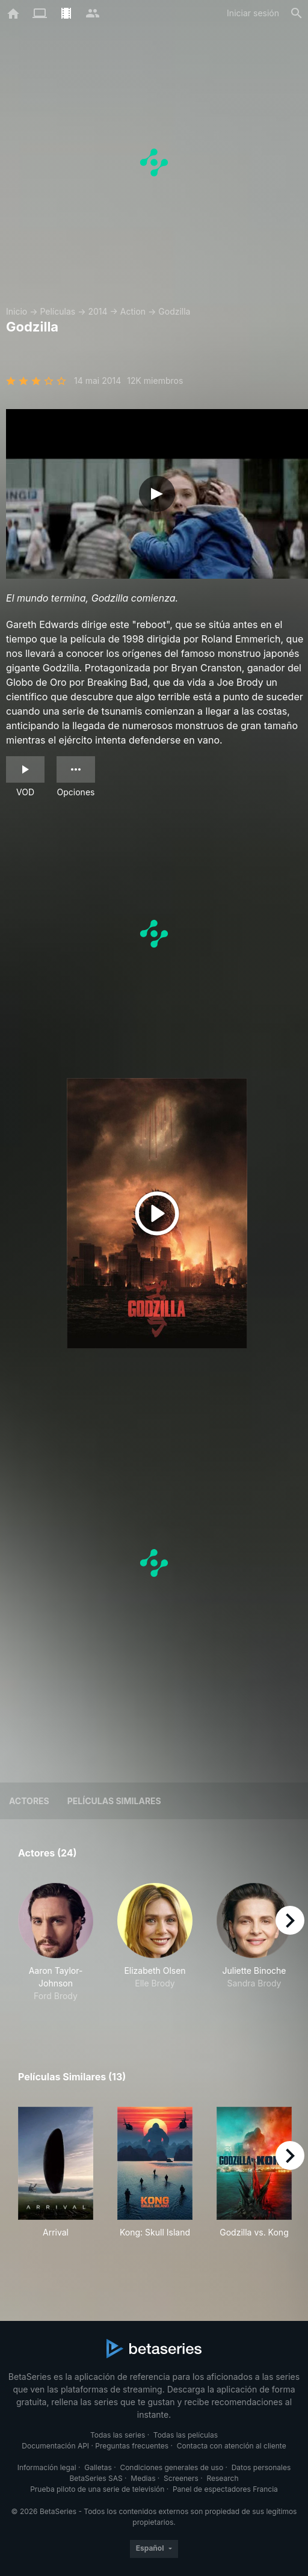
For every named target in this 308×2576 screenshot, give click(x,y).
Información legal (46, 2467)
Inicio (16, 311)
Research (222, 2478)
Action (133, 311)
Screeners (181, 2478)
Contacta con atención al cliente (231, 2445)
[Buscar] (296, 13)
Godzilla (174, 311)
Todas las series (117, 2434)
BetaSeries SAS (96, 2478)
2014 (97, 311)
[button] (55, 1949)
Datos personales (261, 2467)
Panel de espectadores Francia (225, 2489)
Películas (57, 311)
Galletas (98, 2467)
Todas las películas (185, 2434)
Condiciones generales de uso (171, 2467)
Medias (143, 2478)
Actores (29, 1801)
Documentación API (55, 2445)
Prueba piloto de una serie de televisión (97, 2489)
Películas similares (114, 1801)
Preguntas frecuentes (131, 2445)
